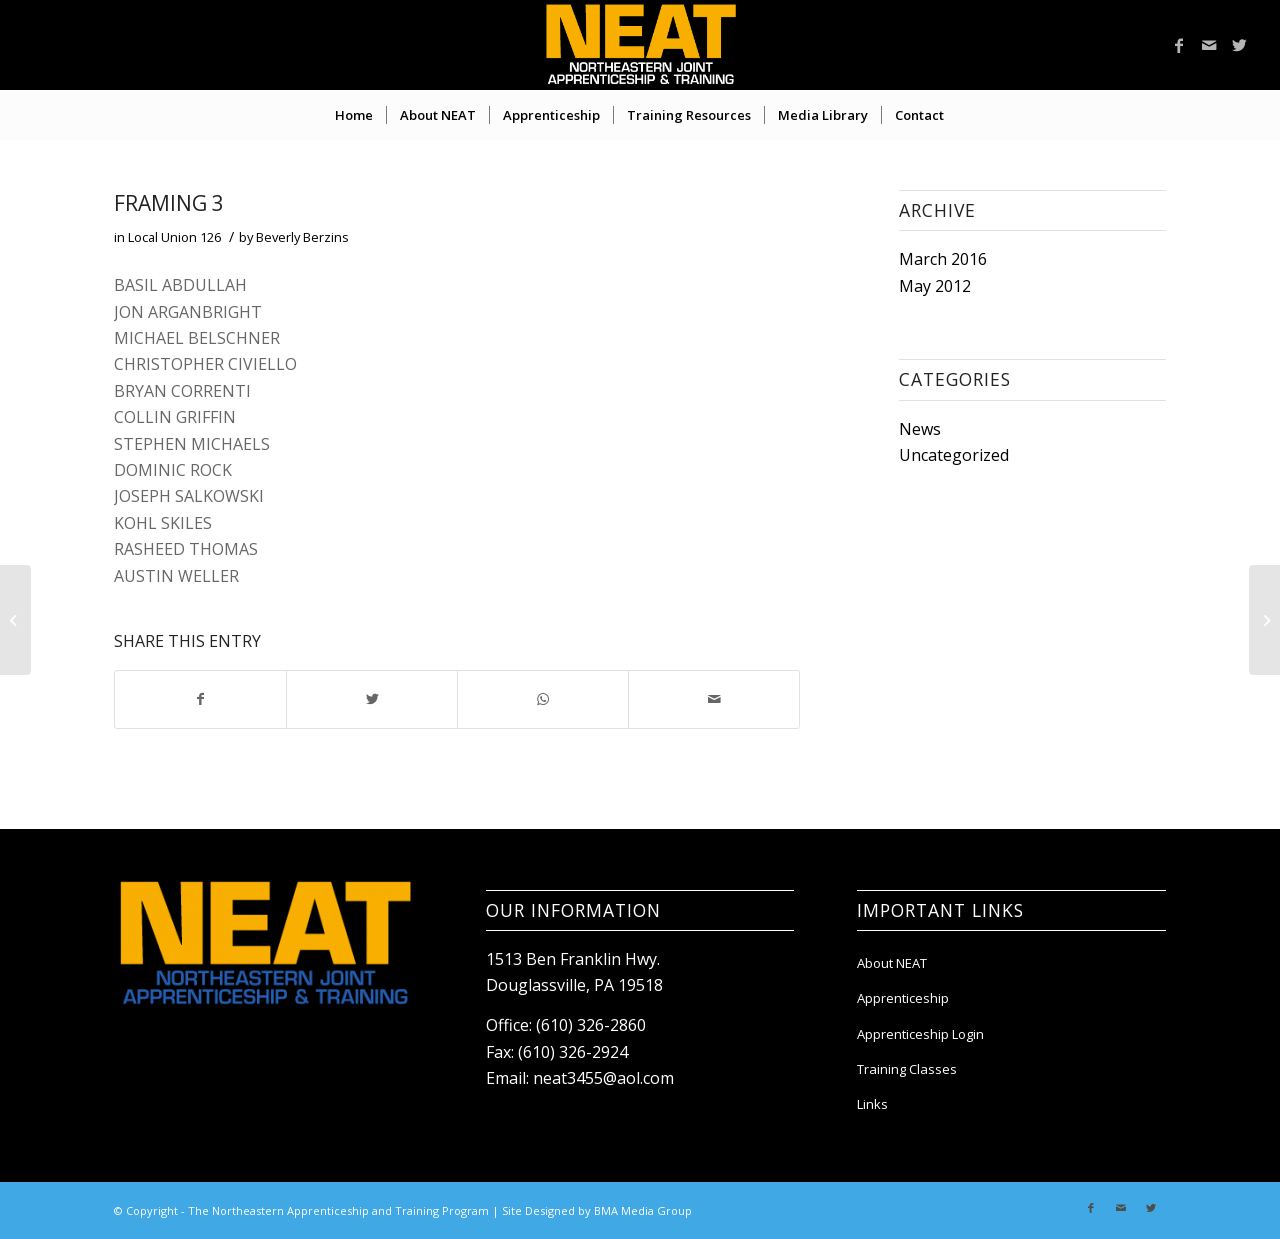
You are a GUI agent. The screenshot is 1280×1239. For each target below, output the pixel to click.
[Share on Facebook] (200, 699)
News (920, 429)
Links (872, 1104)
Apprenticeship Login (920, 1034)
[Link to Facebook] (1179, 45)
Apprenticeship (903, 998)
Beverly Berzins (302, 237)
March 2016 (943, 259)
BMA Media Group (643, 1210)
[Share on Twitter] (372, 699)
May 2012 (935, 286)
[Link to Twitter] (1239, 45)
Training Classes (907, 1069)
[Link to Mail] (1209, 45)
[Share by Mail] (714, 699)
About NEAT (892, 963)
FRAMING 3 (169, 203)
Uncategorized (954, 455)
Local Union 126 (174, 237)
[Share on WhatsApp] (543, 699)
